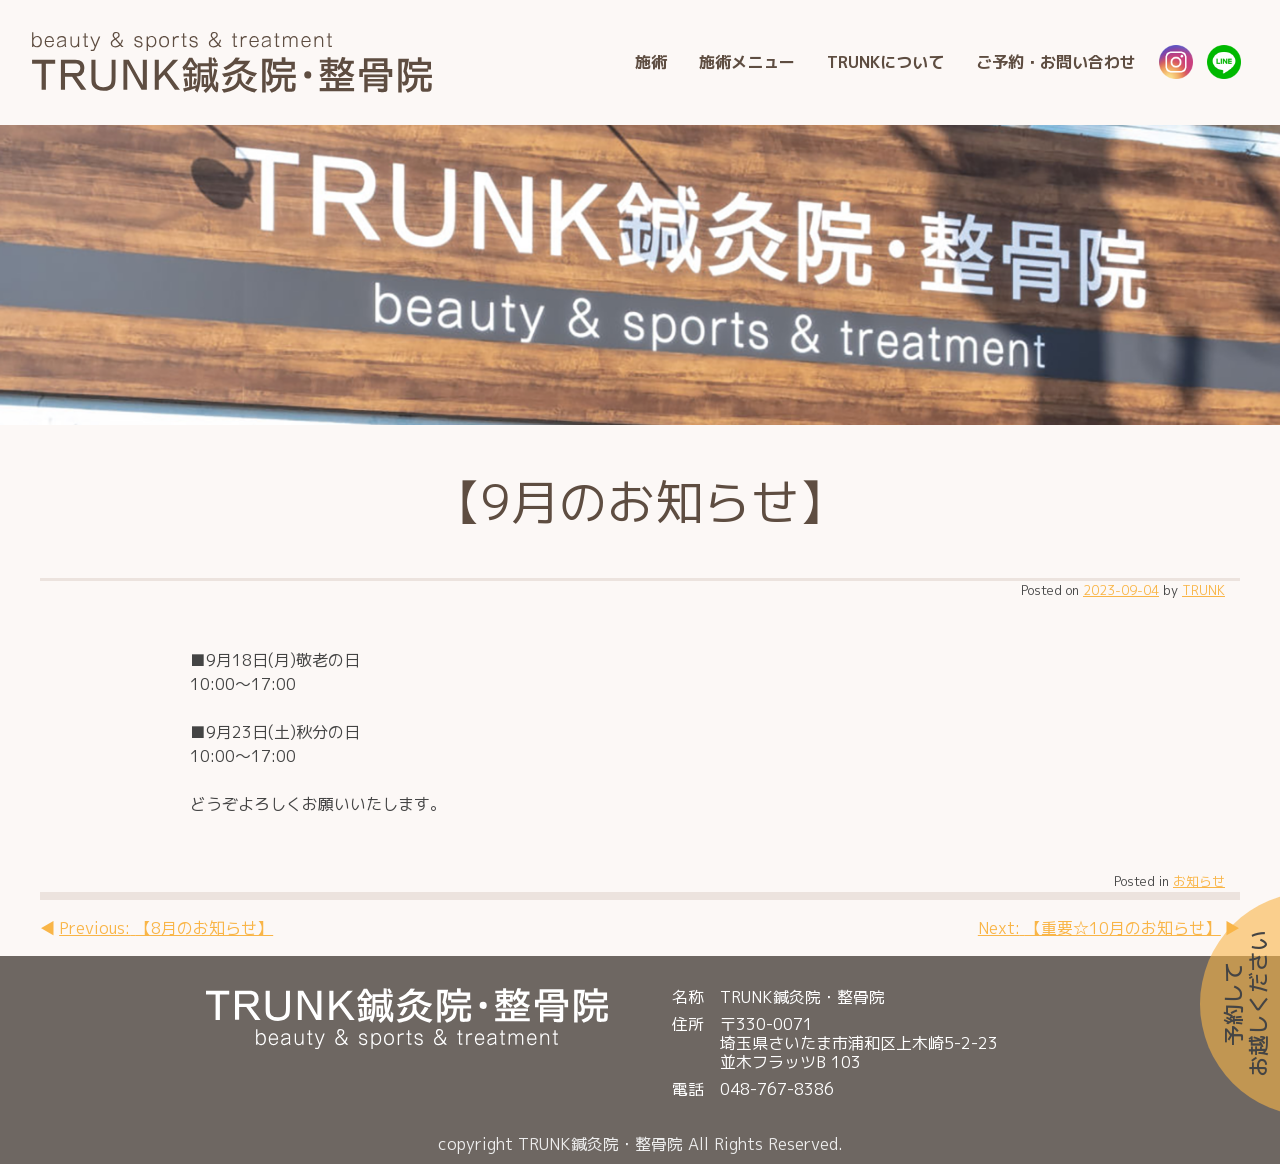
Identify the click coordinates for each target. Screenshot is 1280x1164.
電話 (688, 1089)
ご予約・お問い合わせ (1056, 62)
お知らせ (1199, 881)
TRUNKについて (885, 62)
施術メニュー (747, 62)
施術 (651, 62)
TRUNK (1203, 590)
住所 (688, 1025)
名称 (688, 997)
